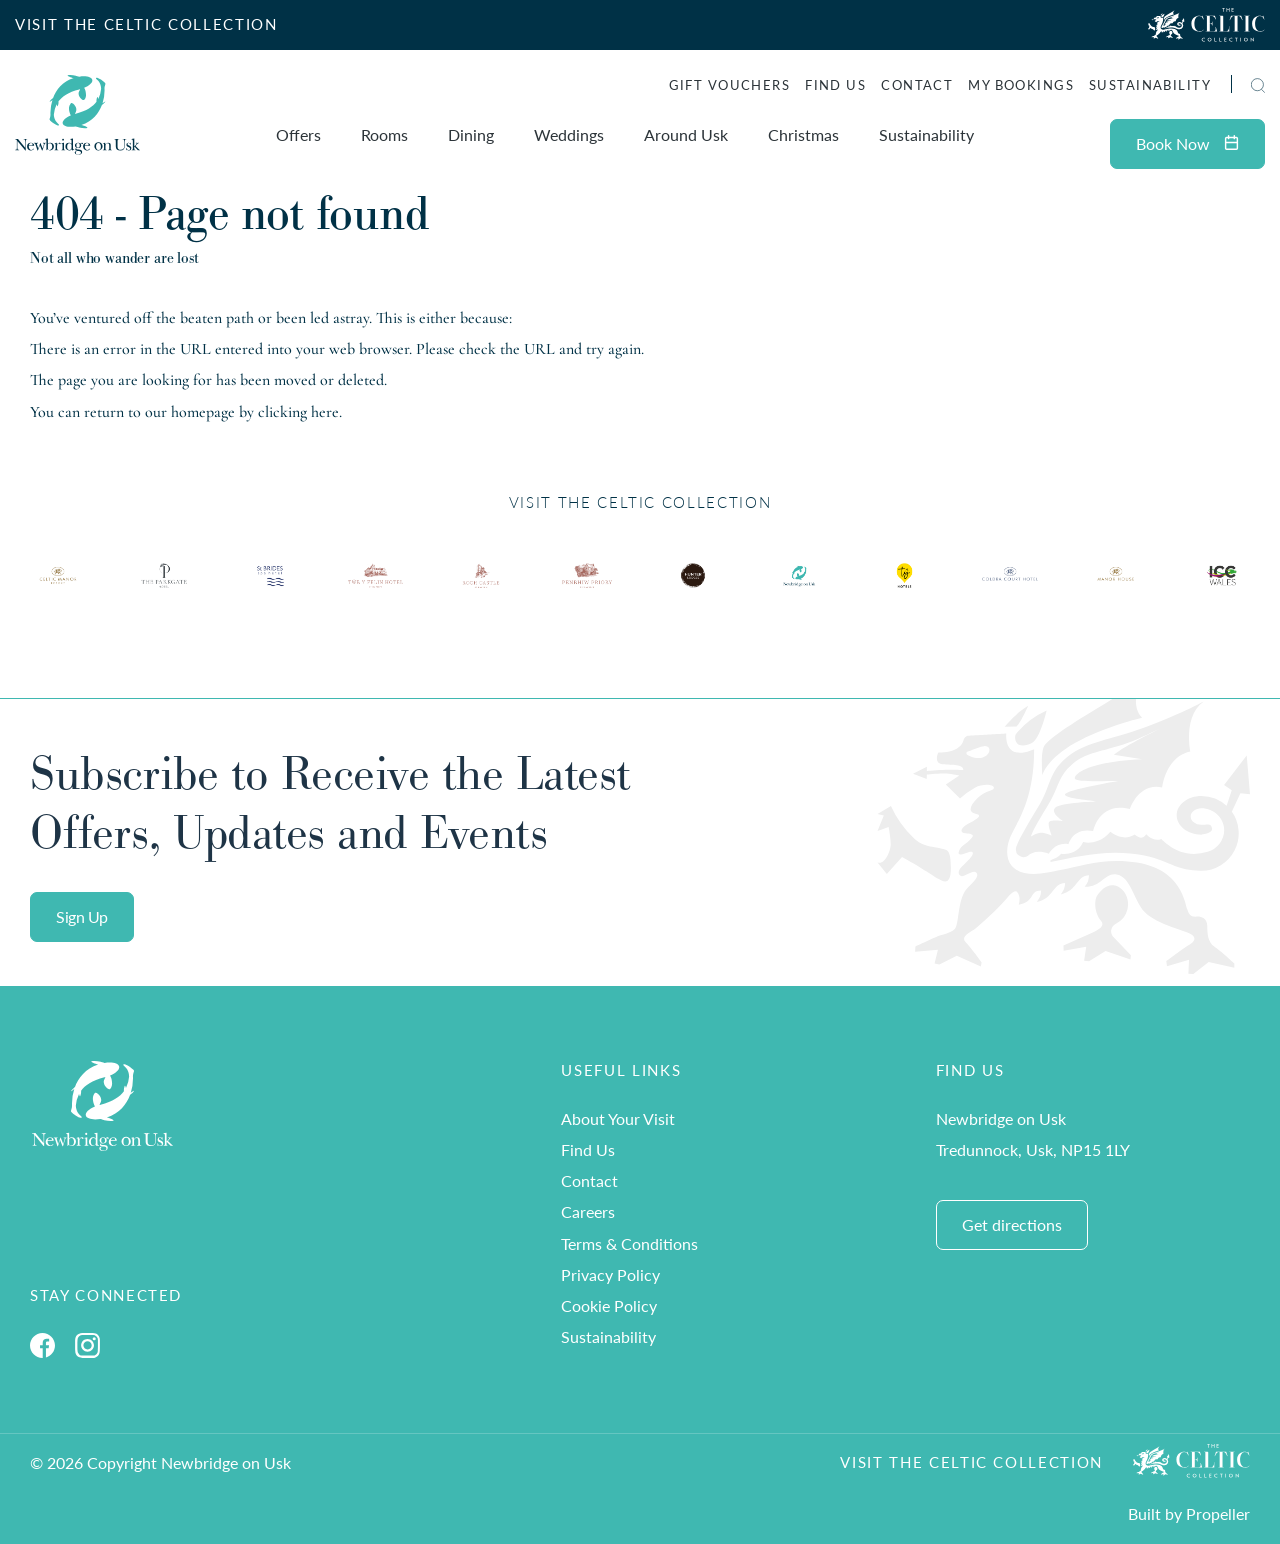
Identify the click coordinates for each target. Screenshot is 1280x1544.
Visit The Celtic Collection (971, 1462)
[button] (1258, 85)
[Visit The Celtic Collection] (1206, 25)
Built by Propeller (1189, 1513)
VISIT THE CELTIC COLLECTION (146, 24)
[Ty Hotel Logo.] (58, 590)
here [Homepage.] (325, 412)
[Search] (1234, 87)
